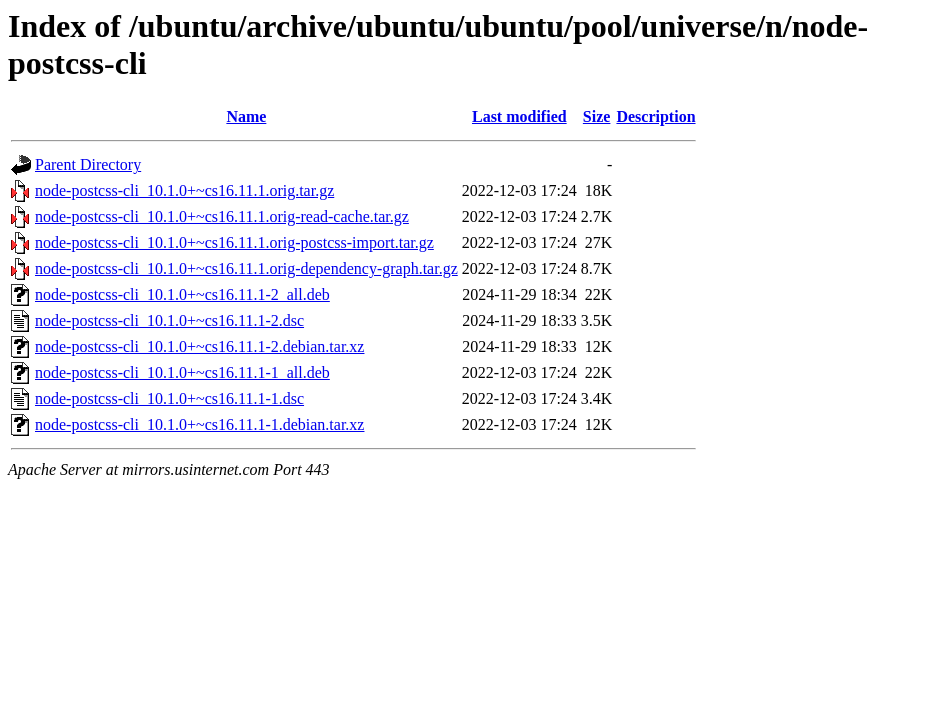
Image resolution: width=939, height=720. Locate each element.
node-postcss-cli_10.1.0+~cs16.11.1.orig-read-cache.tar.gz (222, 216)
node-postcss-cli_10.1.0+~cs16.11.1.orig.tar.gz (184, 190)
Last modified (519, 116)
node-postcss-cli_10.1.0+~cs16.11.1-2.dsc (169, 320)
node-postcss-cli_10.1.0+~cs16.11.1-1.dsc (169, 398)
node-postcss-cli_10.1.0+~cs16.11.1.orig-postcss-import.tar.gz (234, 242)
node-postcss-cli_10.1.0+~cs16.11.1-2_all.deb (182, 294)
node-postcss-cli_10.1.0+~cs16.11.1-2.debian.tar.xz (199, 346)
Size (597, 116)
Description (655, 116)
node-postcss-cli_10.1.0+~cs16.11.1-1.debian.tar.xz (199, 424)
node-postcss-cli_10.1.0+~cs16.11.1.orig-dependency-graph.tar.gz (246, 268)
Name (246, 116)
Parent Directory (88, 164)
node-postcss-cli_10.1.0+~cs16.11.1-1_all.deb (182, 372)
